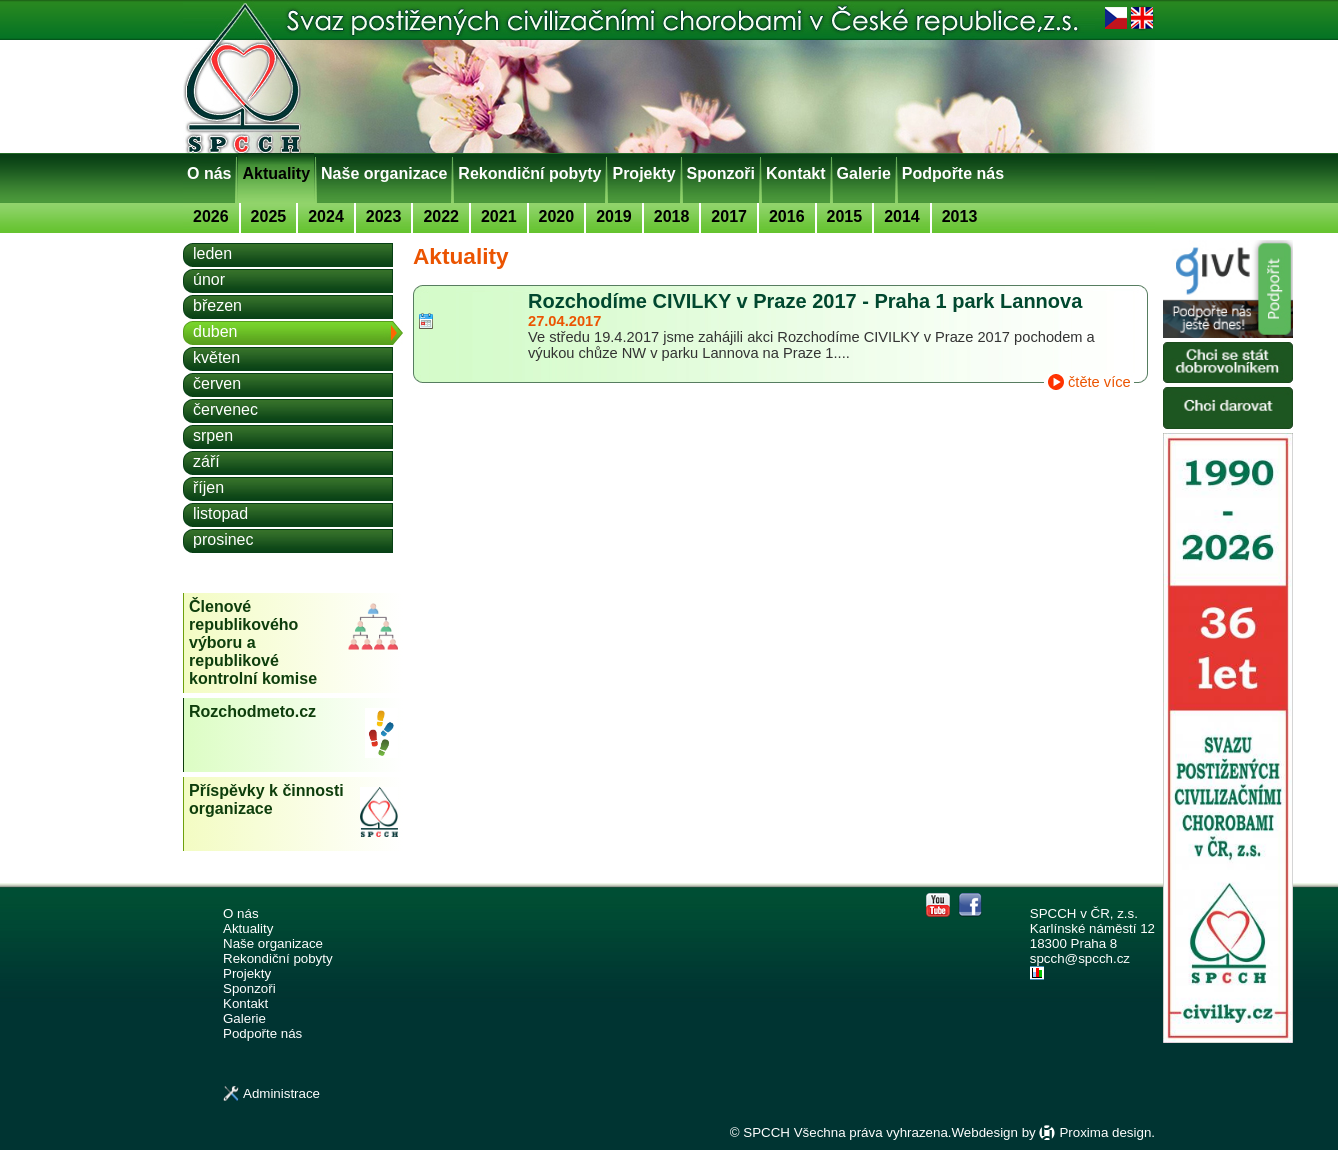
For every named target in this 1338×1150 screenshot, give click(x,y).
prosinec (223, 539)
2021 (499, 216)
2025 (269, 216)
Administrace (281, 1093)
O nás (209, 173)
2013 (960, 216)
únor (209, 279)
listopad (220, 513)
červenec (225, 409)
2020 (557, 216)
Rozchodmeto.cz (252, 711)
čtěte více (1099, 382)
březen (217, 305)
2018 (672, 216)
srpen (213, 435)
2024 (326, 216)
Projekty (643, 173)
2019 (614, 216)
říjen (208, 487)
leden (212, 253)
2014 (902, 216)
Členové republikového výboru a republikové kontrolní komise (253, 642)
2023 (384, 216)
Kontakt (796, 173)
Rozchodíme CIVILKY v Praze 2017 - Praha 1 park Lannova (805, 301)
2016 (787, 216)
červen (217, 383)
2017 (729, 216)
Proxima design (1105, 1132)
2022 (441, 216)
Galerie (864, 173)
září (206, 461)
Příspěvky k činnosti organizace (266, 799)
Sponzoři (721, 173)
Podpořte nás (953, 173)
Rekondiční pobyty (529, 173)
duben (215, 331)
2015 (845, 216)
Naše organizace (384, 173)
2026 (211, 216)
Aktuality (276, 173)
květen (216, 357)
